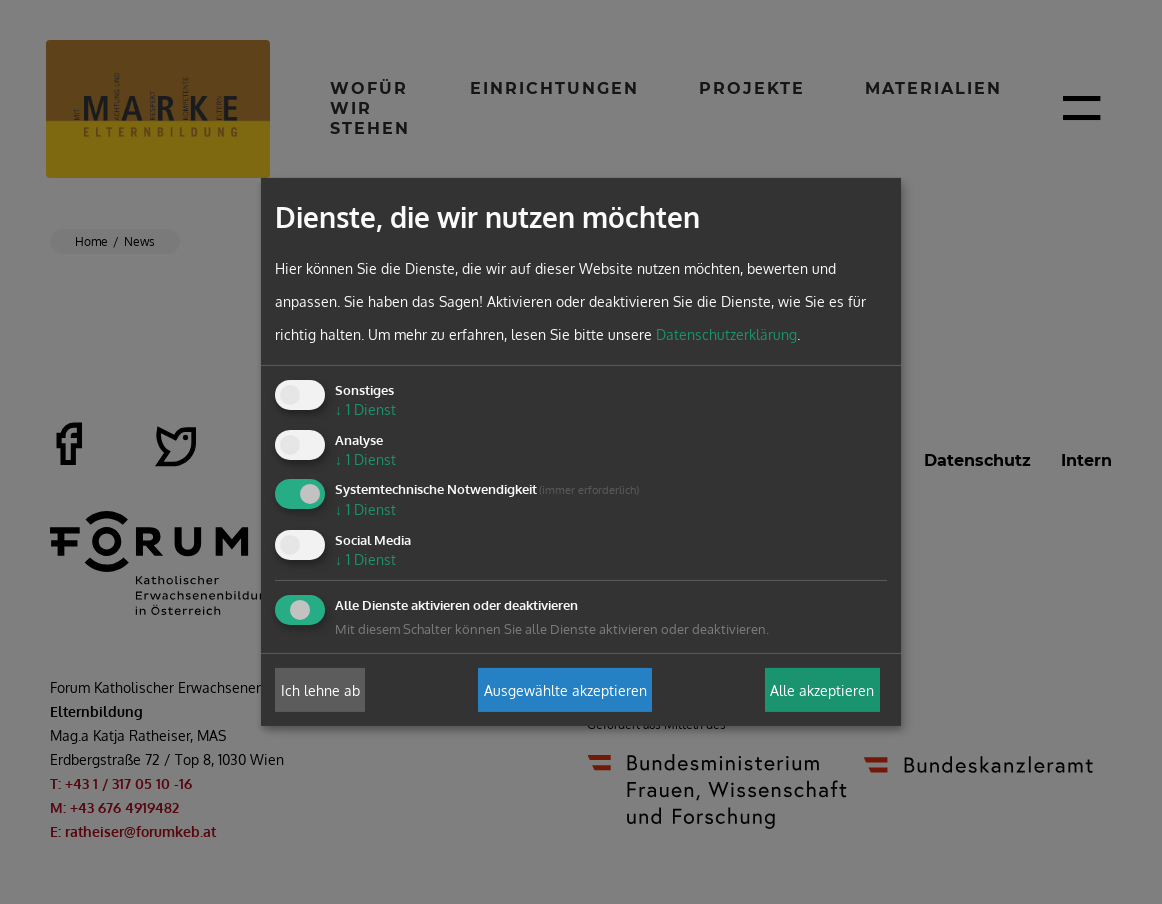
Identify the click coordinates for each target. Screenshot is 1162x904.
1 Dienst (365, 409)
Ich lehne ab (320, 689)
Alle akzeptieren (822, 689)
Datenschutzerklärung (726, 334)
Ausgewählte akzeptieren (565, 689)
